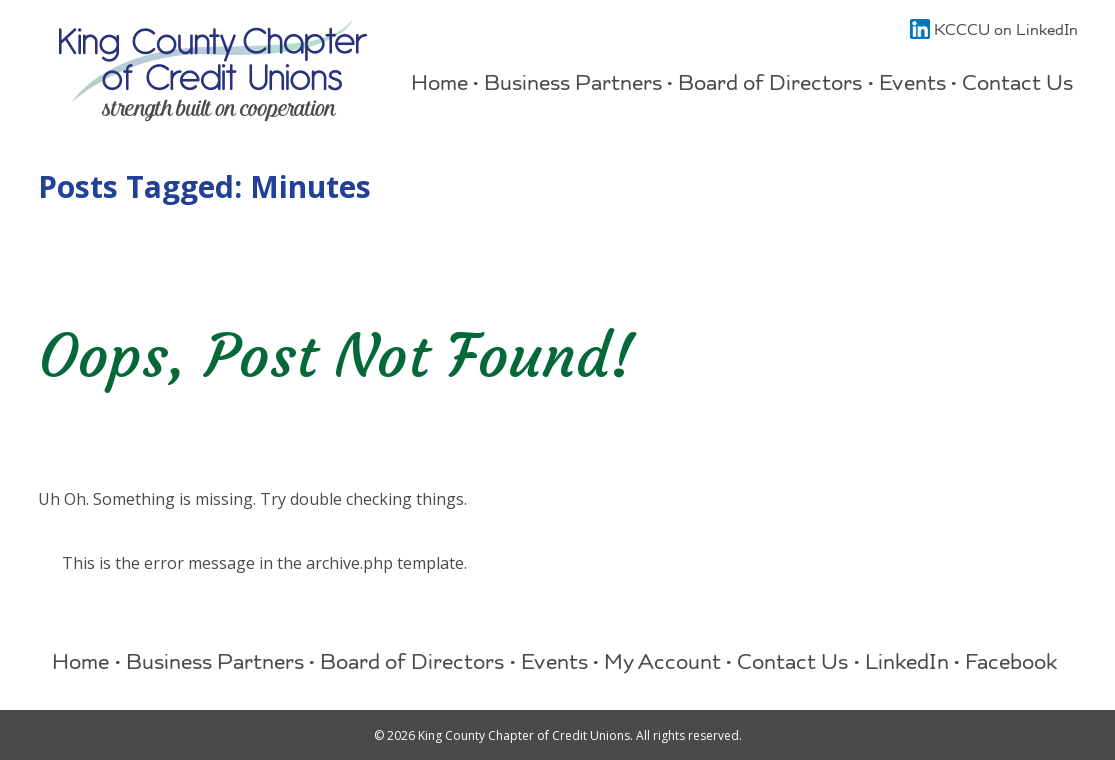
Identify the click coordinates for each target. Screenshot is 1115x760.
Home (439, 85)
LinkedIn (907, 664)
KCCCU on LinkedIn (994, 32)
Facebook (1011, 664)
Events (912, 85)
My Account (662, 664)
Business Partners (573, 85)
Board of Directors (770, 85)
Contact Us (1017, 85)
